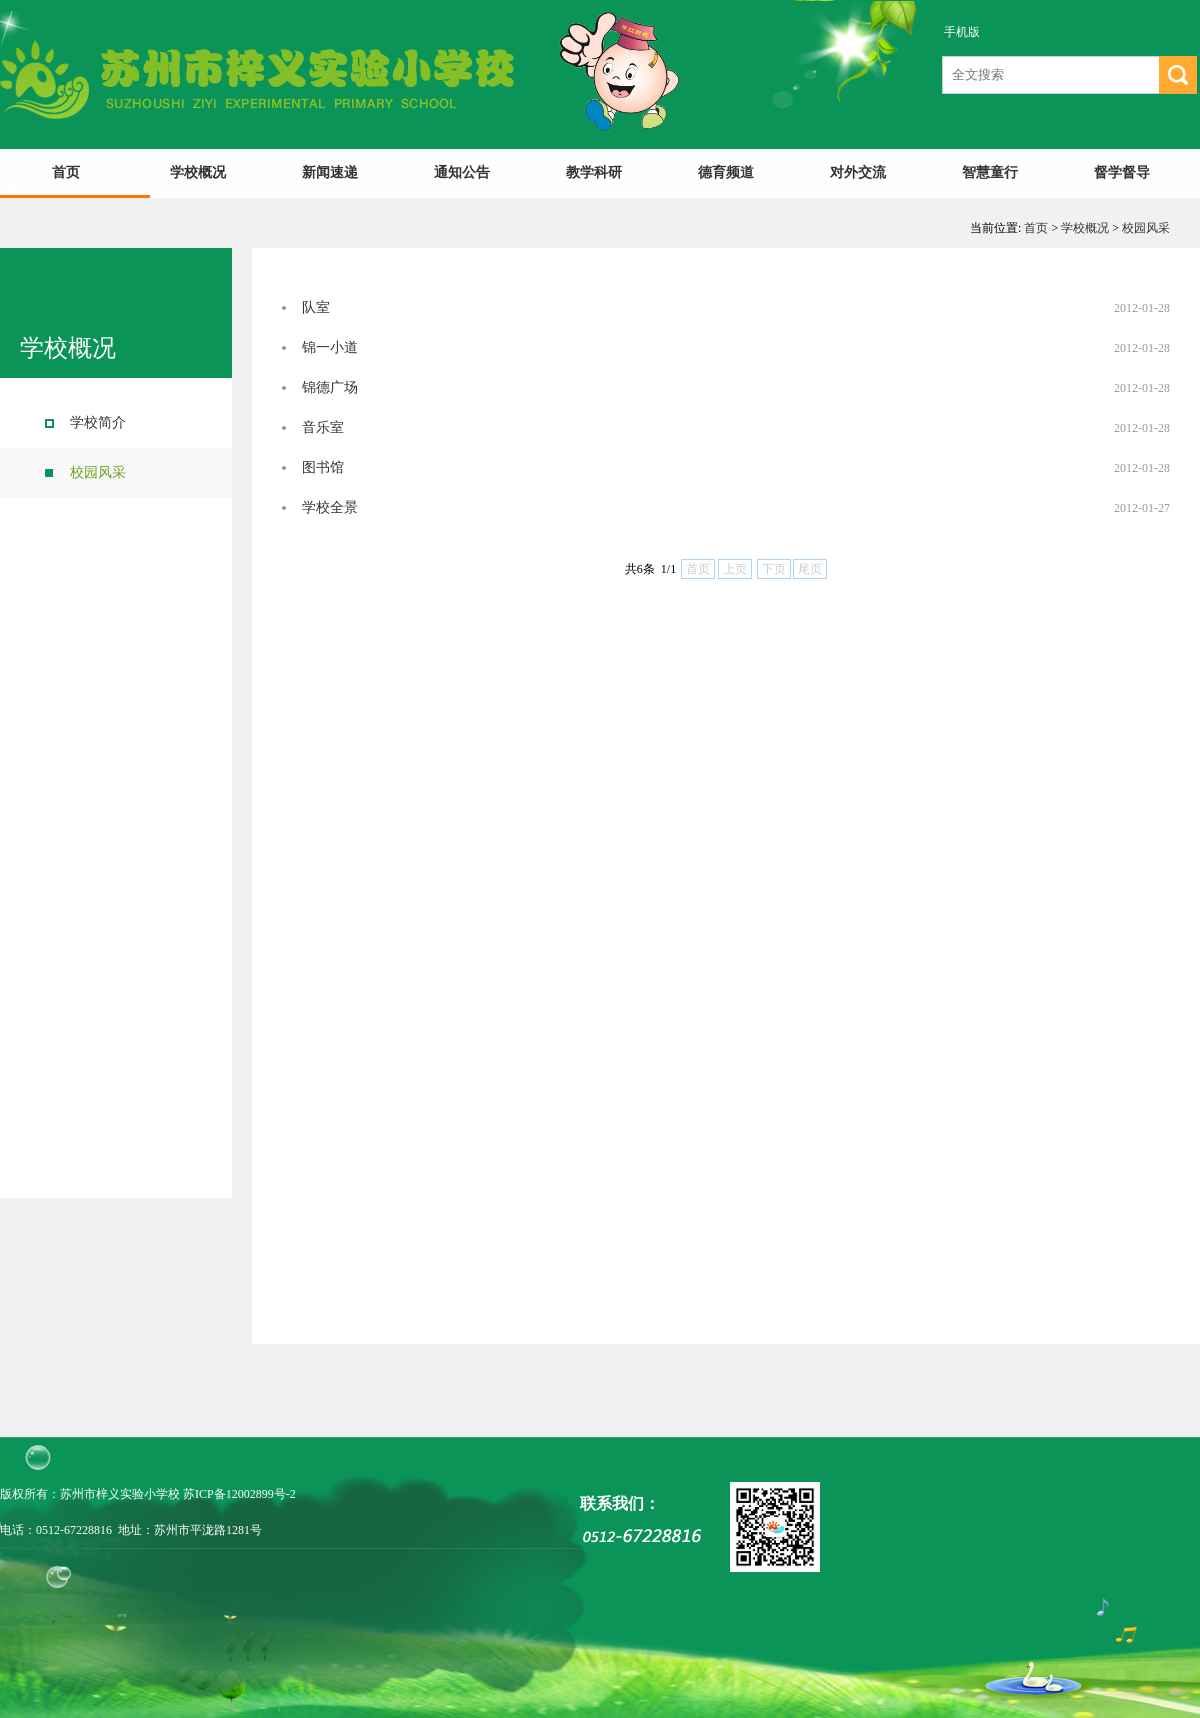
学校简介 (98, 422)
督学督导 (1122, 172)
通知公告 (462, 172)
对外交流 (858, 172)
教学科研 (594, 172)
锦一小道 (330, 347)
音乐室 (323, 427)
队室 (316, 307)
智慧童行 (990, 172)
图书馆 (323, 467)
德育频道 (726, 172)
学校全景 (330, 507)
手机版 (962, 32)
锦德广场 (330, 387)
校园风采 (1146, 228)
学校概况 (198, 172)
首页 (66, 172)
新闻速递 (330, 172)
